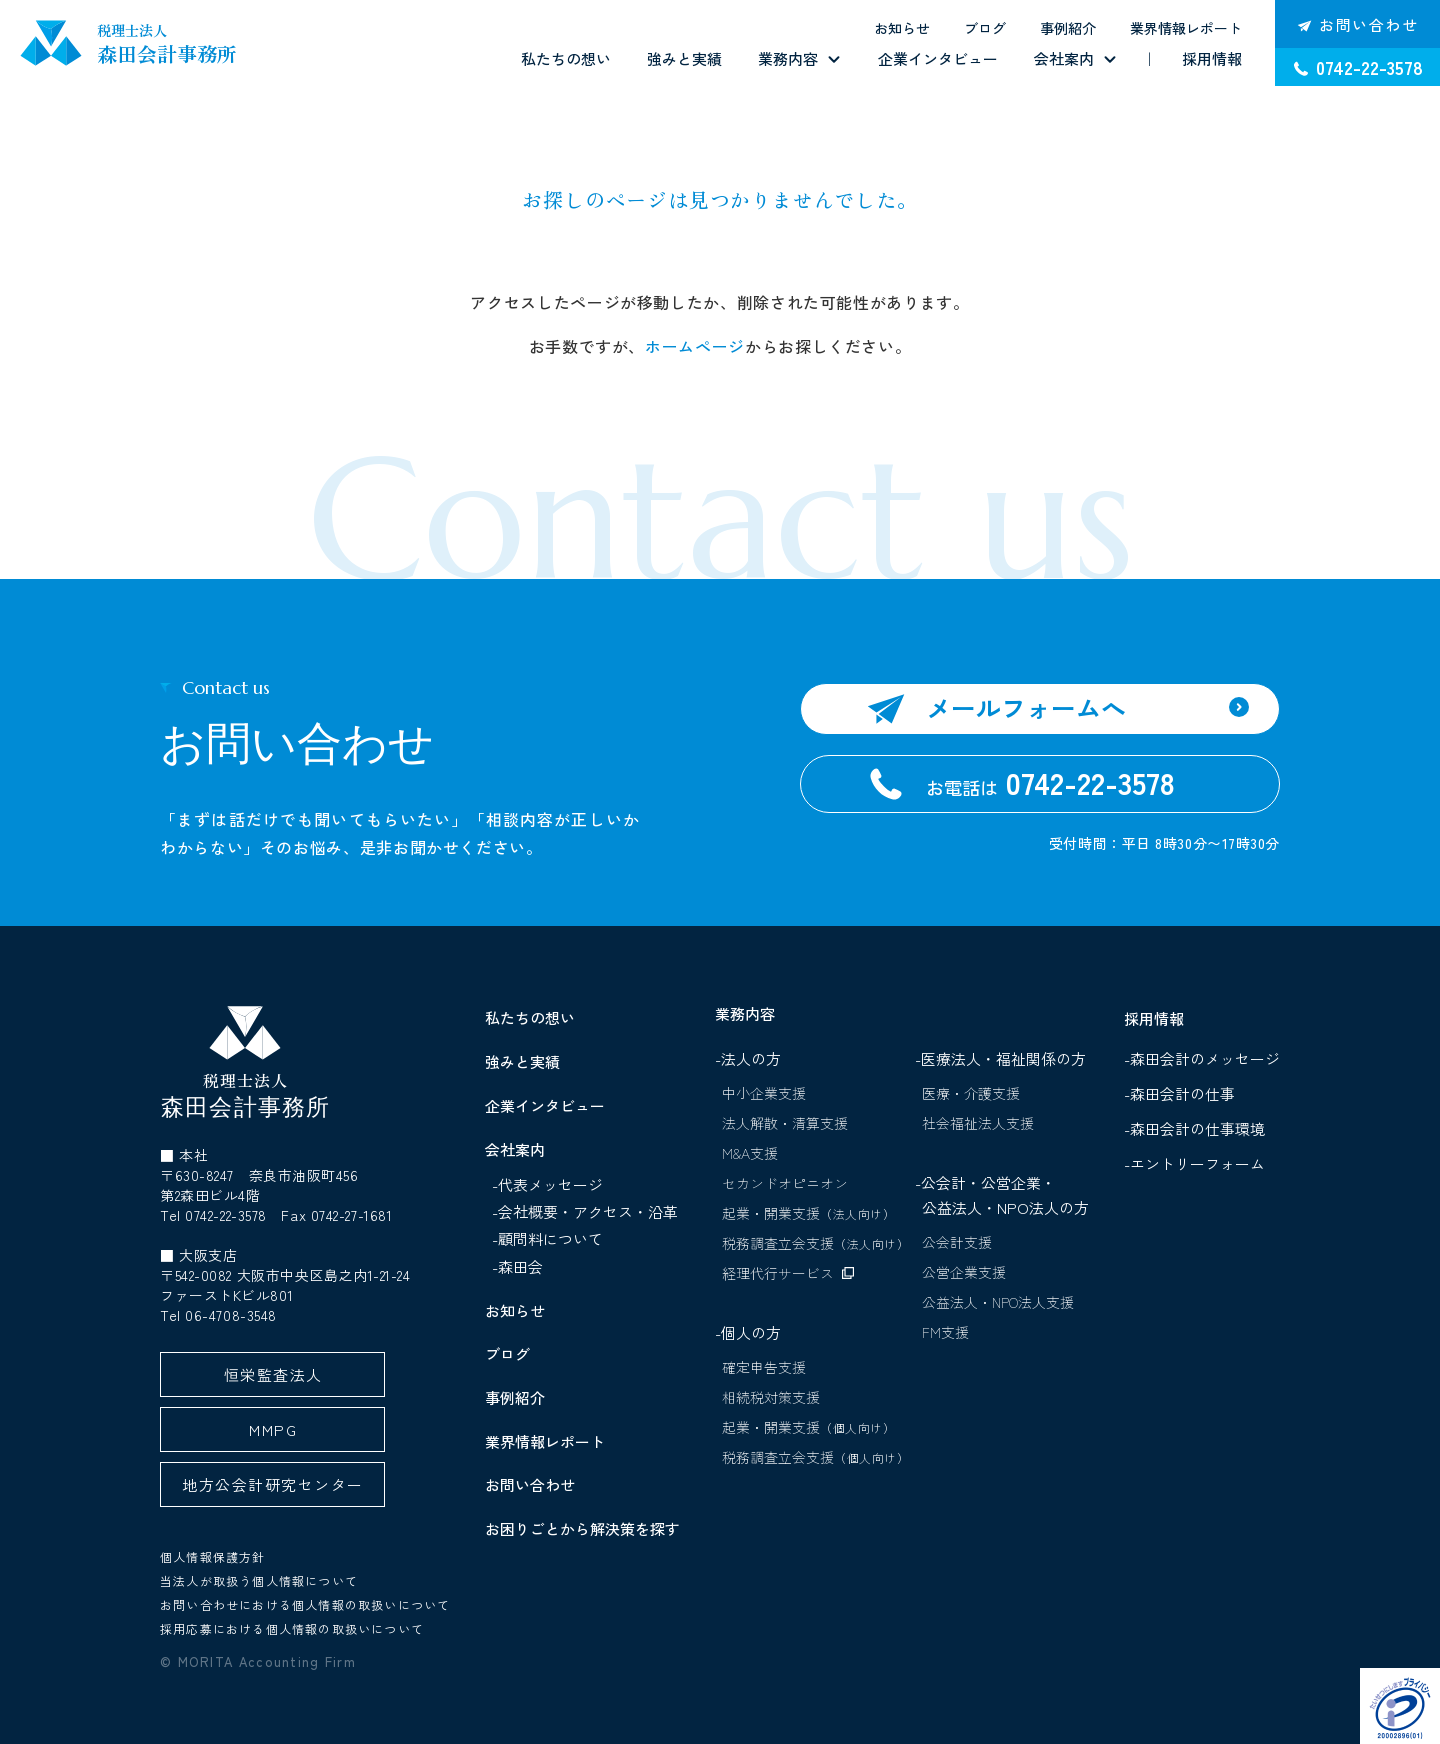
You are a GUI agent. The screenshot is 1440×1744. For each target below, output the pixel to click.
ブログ (985, 28)
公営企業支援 (964, 1272)
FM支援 (945, 1332)
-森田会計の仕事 (1184, 1093)
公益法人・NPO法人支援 (998, 1302)
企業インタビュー (938, 58)
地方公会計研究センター (272, 1484)
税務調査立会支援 (816, 1243)
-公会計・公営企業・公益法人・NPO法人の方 (1002, 1195)
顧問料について (550, 1238)
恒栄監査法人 (273, 1374)
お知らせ (902, 28)
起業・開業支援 (809, 1213)
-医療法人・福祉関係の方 (1000, 1058)
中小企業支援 (764, 1093)
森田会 (520, 1266)
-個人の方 (748, 1332)
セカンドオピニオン (785, 1183)
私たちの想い (566, 58)
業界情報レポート (1186, 28)
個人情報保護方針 (213, 1556)
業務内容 (788, 58)
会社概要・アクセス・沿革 (588, 1211)
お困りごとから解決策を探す (582, 1528)
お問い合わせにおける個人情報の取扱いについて (305, 1604)
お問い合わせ (530, 1484)
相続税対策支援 (771, 1397)
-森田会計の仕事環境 (1199, 1128)
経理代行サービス (778, 1273)
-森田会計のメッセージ (1206, 1058)
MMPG (273, 1429)
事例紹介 (1068, 28)
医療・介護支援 (971, 1093)
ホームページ (695, 346)
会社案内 (1064, 58)
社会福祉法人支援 (978, 1123)
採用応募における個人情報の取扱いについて (292, 1628)
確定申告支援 (764, 1367)
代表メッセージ (550, 1184)
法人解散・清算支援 (785, 1123)
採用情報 (1212, 58)
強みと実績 (684, 58)
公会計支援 (957, 1242)
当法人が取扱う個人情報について (259, 1580)
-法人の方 (748, 1058)
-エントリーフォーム (1199, 1163)
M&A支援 (750, 1153)
